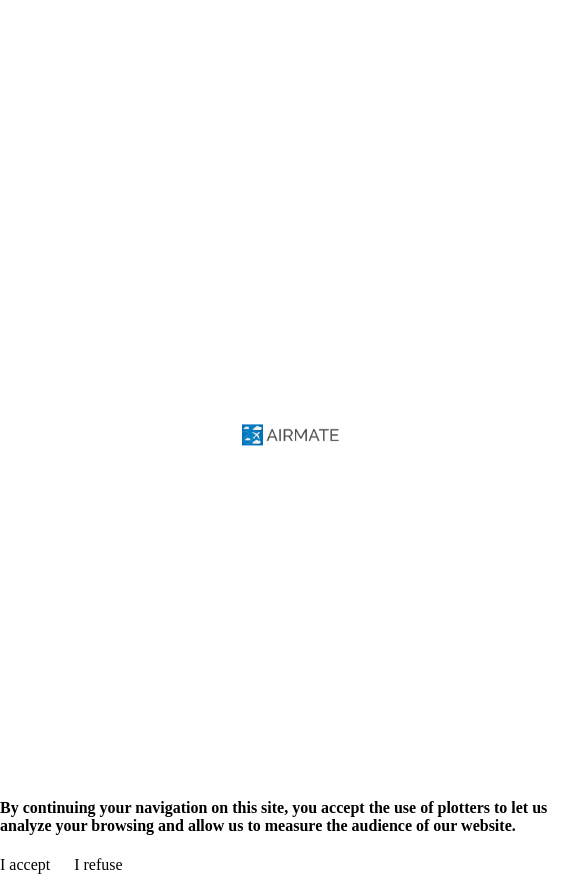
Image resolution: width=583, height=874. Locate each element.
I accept (25, 864)
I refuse (98, 864)
